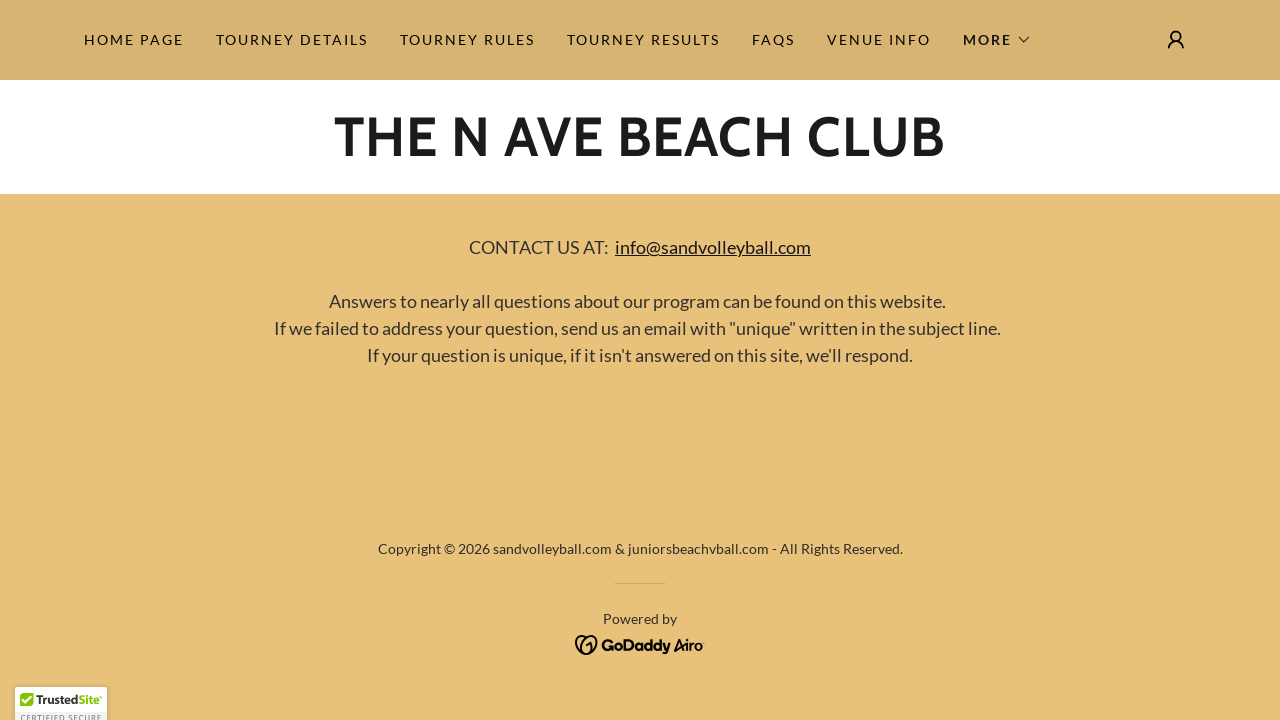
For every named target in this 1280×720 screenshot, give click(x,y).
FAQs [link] (773, 39)
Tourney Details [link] (292, 39)
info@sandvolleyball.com (713, 247)
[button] (997, 40)
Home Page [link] (134, 39)
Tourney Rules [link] (467, 39)
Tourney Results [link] (643, 39)
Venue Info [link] (879, 39)
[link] (639, 149)
